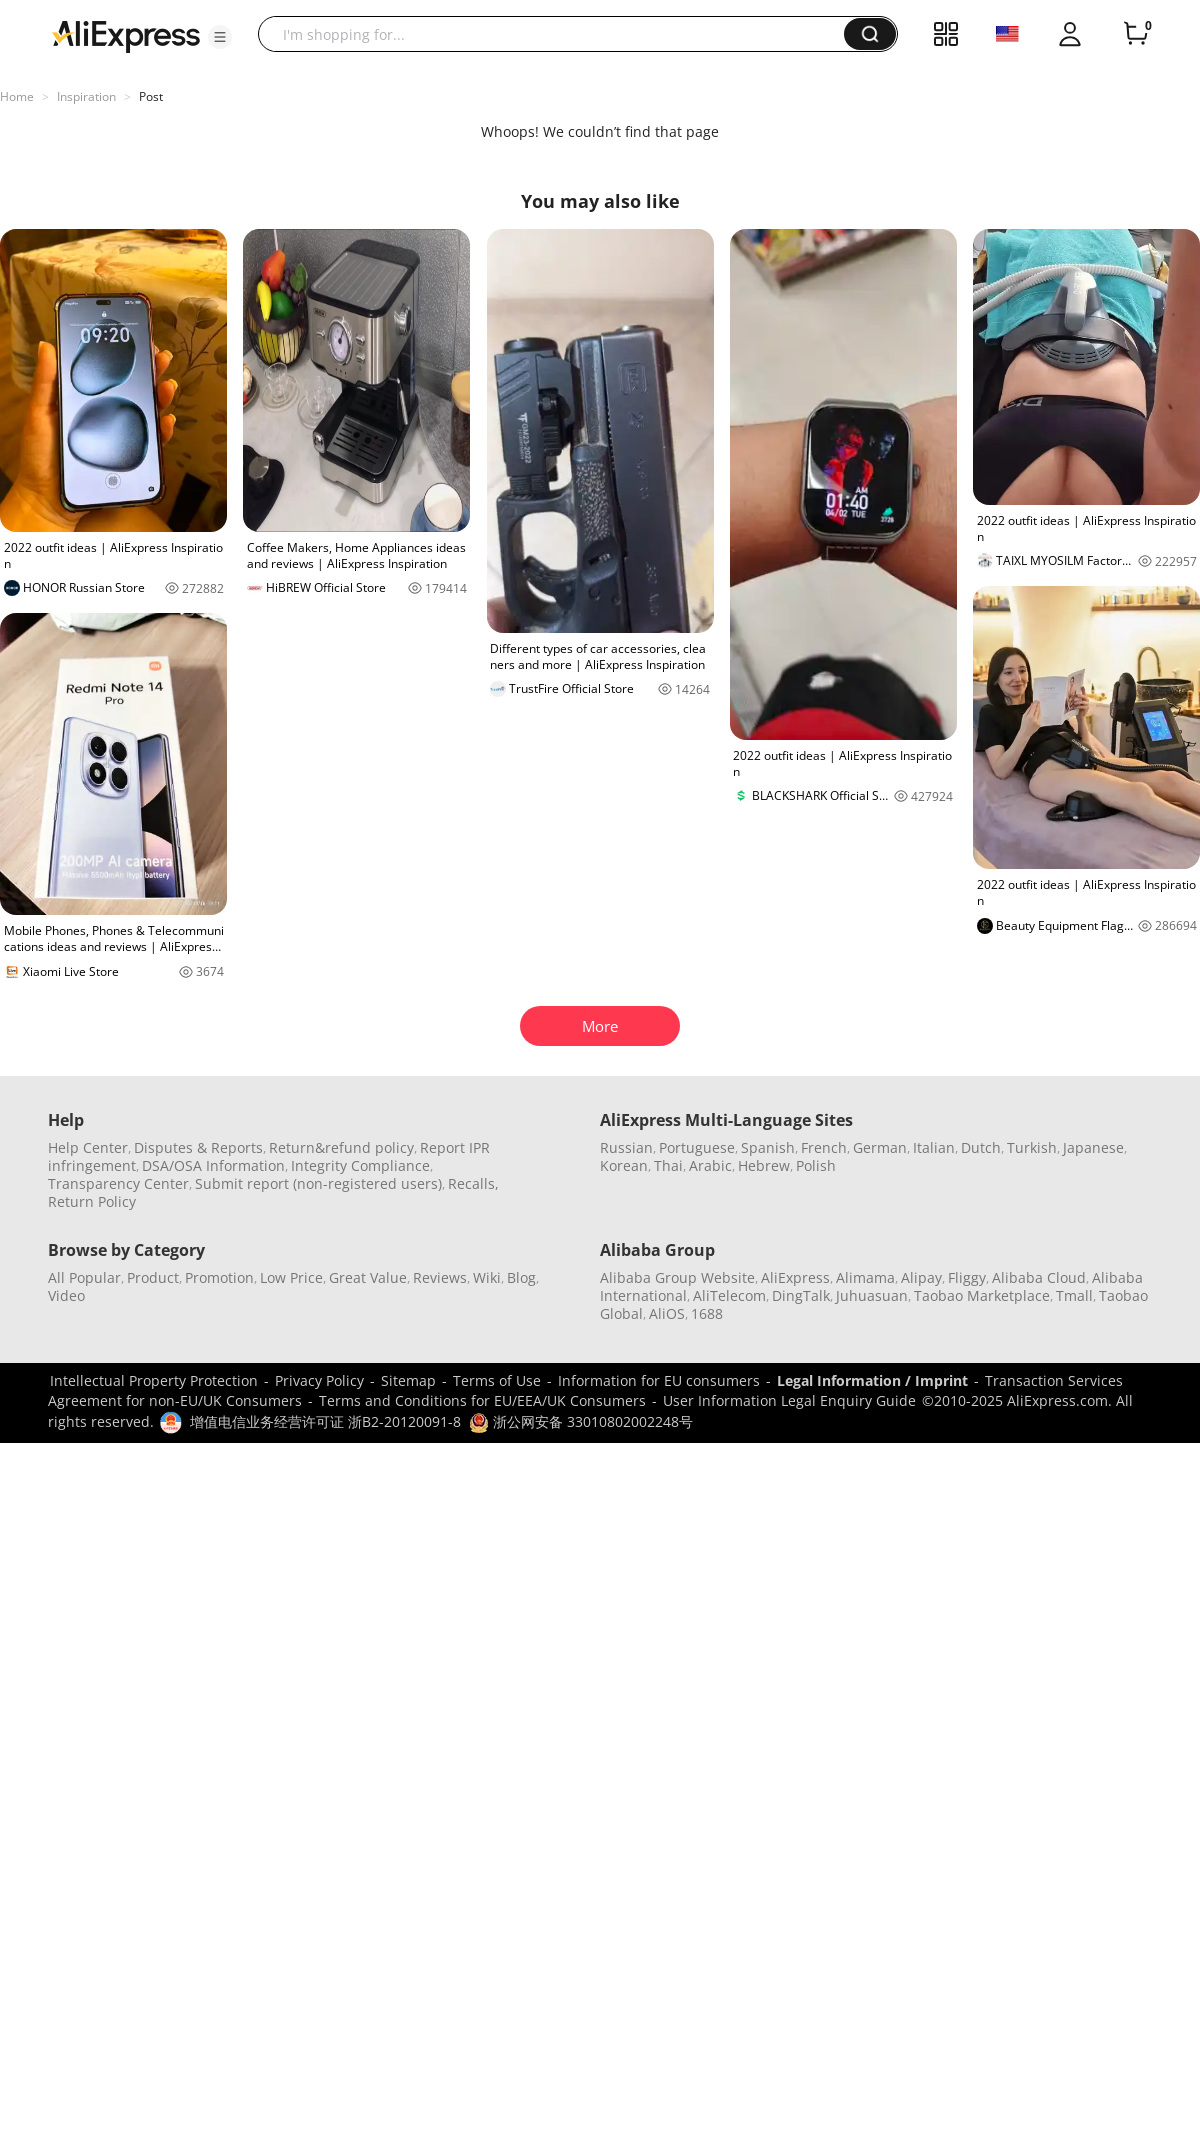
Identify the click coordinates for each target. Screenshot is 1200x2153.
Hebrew (764, 1165)
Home (17, 96)
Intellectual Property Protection (154, 1380)
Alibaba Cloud (1039, 1277)
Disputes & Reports (198, 1147)
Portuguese (697, 1147)
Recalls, (473, 1183)
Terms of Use (497, 1380)
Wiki (487, 1277)
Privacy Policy (319, 1380)
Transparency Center (118, 1183)
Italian (934, 1147)
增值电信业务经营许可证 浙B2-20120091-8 (325, 1421)
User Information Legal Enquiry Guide (789, 1400)
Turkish (1032, 1147)
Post (151, 96)
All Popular (84, 1277)
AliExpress (795, 1277)
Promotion (219, 1277)
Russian (626, 1147)
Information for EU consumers (659, 1380)
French (824, 1147)
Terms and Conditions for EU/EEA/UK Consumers (482, 1400)
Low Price (291, 1277)
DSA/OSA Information (213, 1165)
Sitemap (408, 1380)
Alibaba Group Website (677, 1277)
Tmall (1074, 1295)
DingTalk (801, 1295)
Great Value (368, 1277)
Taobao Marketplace (982, 1295)
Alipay (921, 1277)
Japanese (1093, 1147)
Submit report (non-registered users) (318, 1183)
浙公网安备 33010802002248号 (581, 1421)
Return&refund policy (341, 1147)
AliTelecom (729, 1295)
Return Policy (92, 1201)
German (880, 1147)
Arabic (710, 1165)
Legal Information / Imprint (872, 1380)
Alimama (865, 1277)
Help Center (88, 1147)
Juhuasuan (872, 1295)
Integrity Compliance (360, 1165)
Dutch (981, 1147)
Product (153, 1277)
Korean (624, 1165)
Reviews (440, 1277)
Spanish (768, 1147)
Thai (668, 1165)
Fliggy (967, 1277)
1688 (707, 1313)
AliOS (667, 1313)
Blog (521, 1277)
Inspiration (86, 96)
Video (66, 1295)
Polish (816, 1165)
